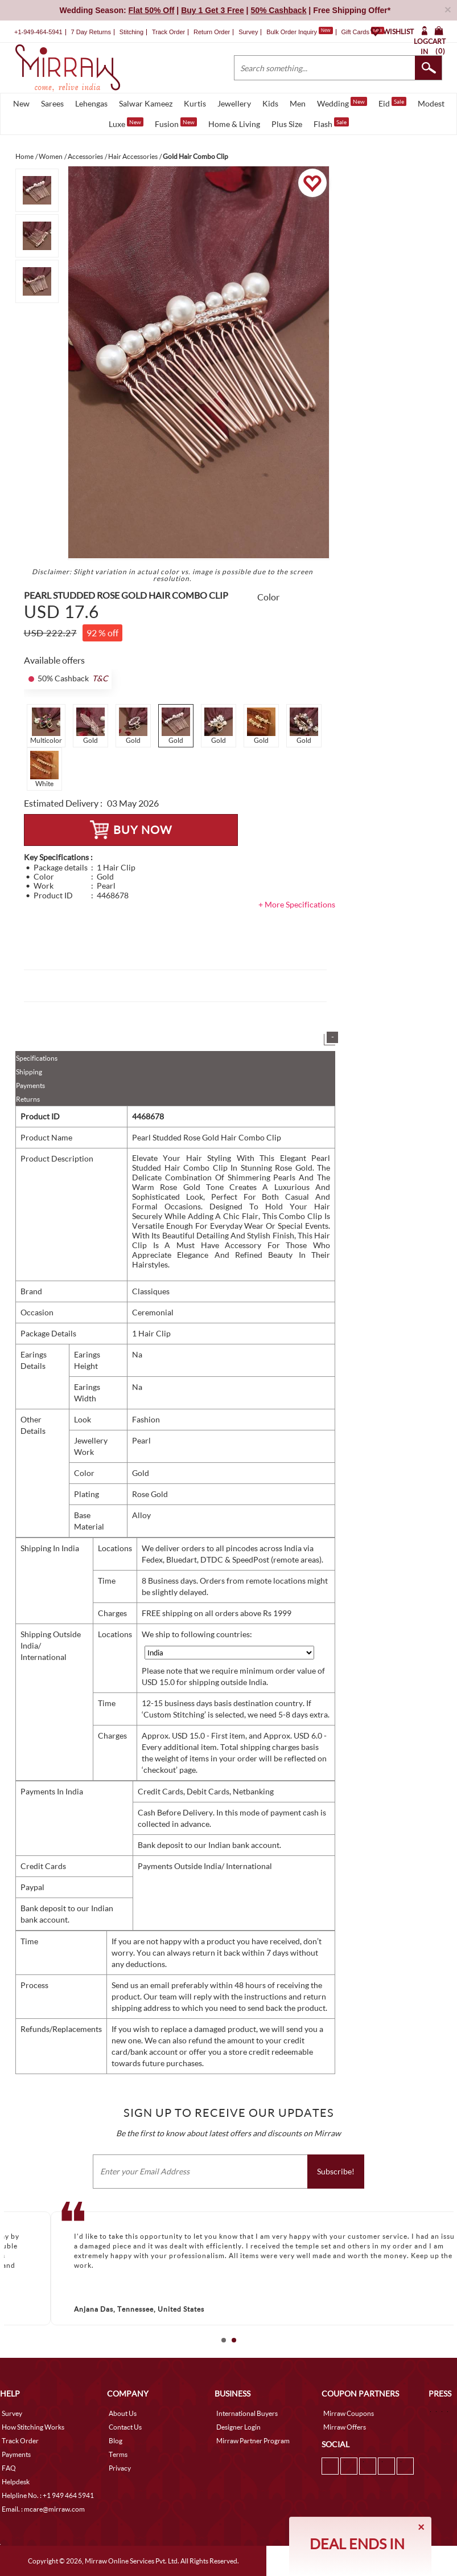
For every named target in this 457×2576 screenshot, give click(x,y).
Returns (28, 1099)
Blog (115, 2440)
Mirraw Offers (344, 2427)
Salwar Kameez (145, 103)
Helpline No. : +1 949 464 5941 (48, 2495)
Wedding (342, 102)
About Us (123, 2413)
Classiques (151, 1291)
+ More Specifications (296, 904)
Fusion (176, 123)
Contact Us (125, 2427)
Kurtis (195, 103)
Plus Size (286, 124)
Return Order (211, 31)
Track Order (168, 31)
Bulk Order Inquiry (291, 31)
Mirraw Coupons (348, 2413)
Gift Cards (362, 31)
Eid (392, 102)
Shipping (29, 1072)
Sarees (52, 103)
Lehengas (91, 103)
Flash (331, 123)
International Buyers (247, 2413)
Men (298, 103)
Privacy (120, 2468)
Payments (30, 1085)
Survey (248, 31)
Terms (118, 2454)
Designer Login (238, 2427)
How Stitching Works (33, 2427)
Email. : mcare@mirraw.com (43, 2509)
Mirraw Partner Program (253, 2440)
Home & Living (234, 124)
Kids (270, 103)
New (21, 103)
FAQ (9, 2468)
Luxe (126, 123)
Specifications (36, 1058)
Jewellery (234, 103)
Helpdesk (16, 2481)
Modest (431, 103)
